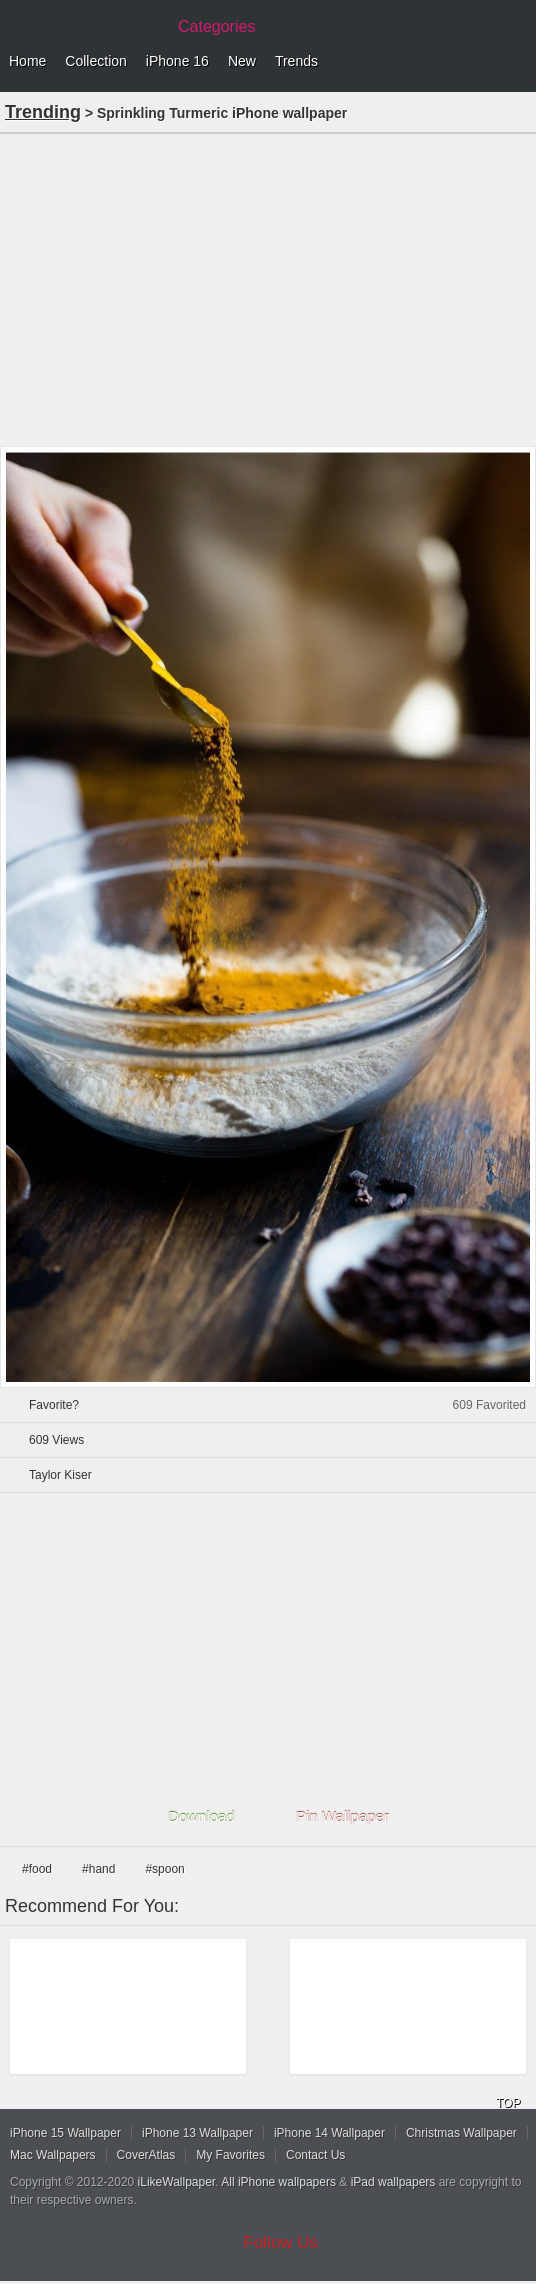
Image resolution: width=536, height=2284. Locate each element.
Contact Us (315, 2155)
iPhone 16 (177, 61)
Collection (95, 61)
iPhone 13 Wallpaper (197, 2133)
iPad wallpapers (393, 2182)
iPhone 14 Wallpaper (329, 2133)
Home (27, 61)
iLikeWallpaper (177, 2182)
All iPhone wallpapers (278, 2182)
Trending (43, 112)
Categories (216, 26)
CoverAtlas (146, 2155)
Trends (296, 61)
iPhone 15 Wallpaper (65, 2133)
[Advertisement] (268, 288)
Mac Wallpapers (53, 2155)
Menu (516, 62)
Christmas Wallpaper (461, 2133)
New (242, 61)
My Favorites (230, 2155)
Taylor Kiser (60, 1475)
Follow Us (281, 2242)
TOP (508, 2103)
